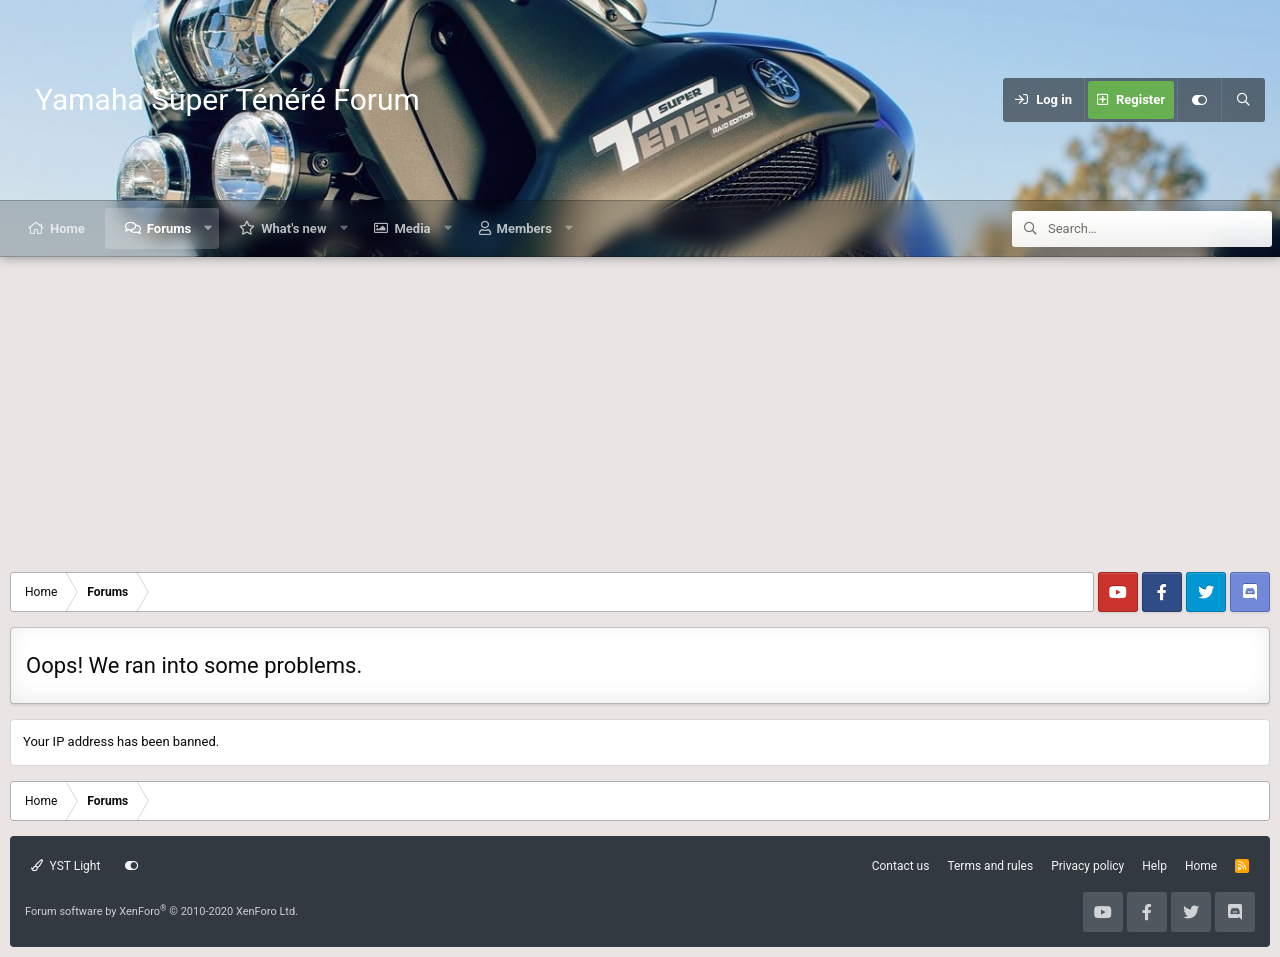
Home (67, 228)
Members (524, 228)
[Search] (1243, 100)
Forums (169, 228)
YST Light (65, 866)
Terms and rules (990, 866)
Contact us (901, 866)
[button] (208, 228)
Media (412, 228)
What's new (293, 228)
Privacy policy (1087, 866)
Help (1154, 866)
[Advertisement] (640, 407)
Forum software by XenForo (161, 911)
